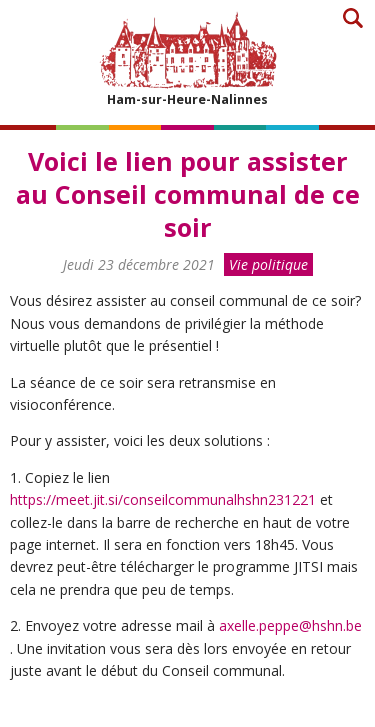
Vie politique (268, 264)
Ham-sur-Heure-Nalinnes (188, 58)
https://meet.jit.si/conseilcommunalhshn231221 (165, 499)
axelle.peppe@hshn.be (290, 625)
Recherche (352, 17)
